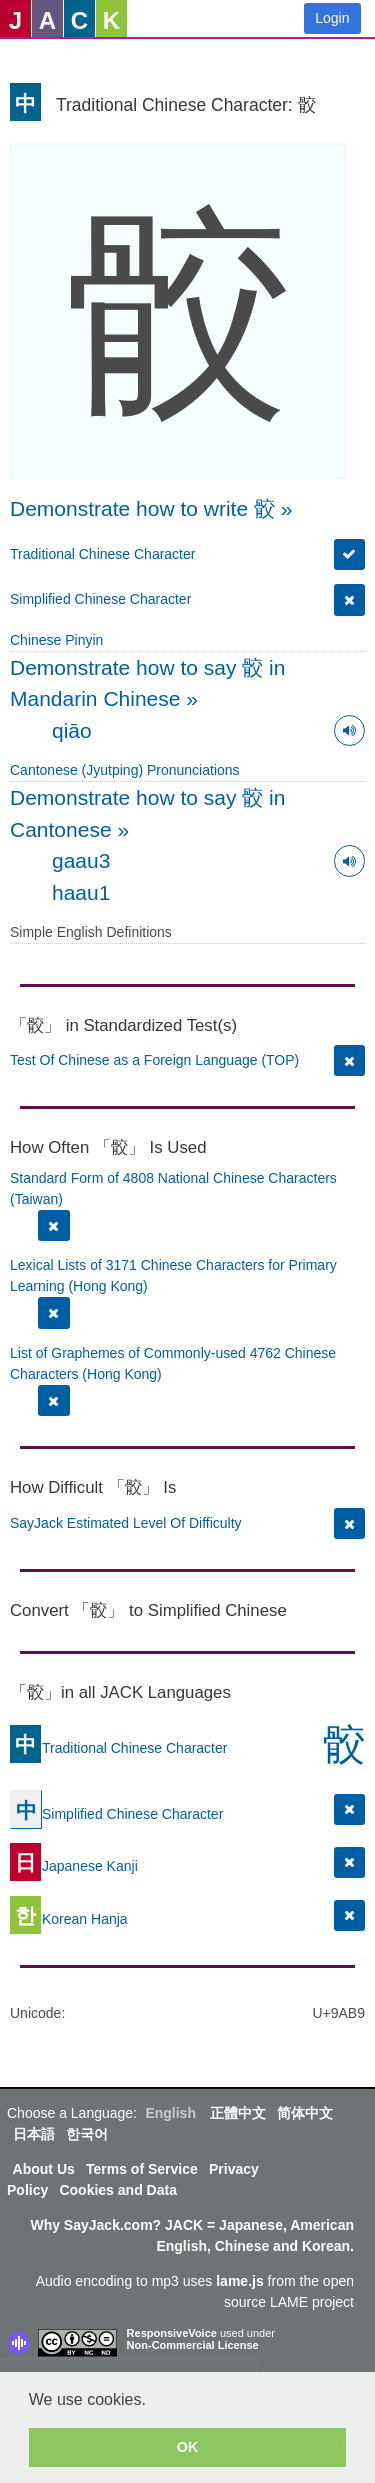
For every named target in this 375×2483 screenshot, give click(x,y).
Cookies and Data (117, 2190)
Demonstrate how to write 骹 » (151, 508)
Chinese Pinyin (56, 640)
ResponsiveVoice (172, 2333)
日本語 (34, 2134)
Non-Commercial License (193, 2345)
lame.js (239, 2281)
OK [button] (188, 2447)
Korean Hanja (69, 1918)
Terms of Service (142, 2169)
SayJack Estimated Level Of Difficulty (126, 1523)
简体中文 (305, 2113)
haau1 (81, 892)
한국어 (87, 2134)
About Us (44, 2169)
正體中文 (238, 2113)
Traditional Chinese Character (102, 554)
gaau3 (81, 860)
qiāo (72, 730)
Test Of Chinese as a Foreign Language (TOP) (154, 1060)
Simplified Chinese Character (100, 599)
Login (332, 18)
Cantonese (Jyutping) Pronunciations (125, 770)
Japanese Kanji (74, 1865)
